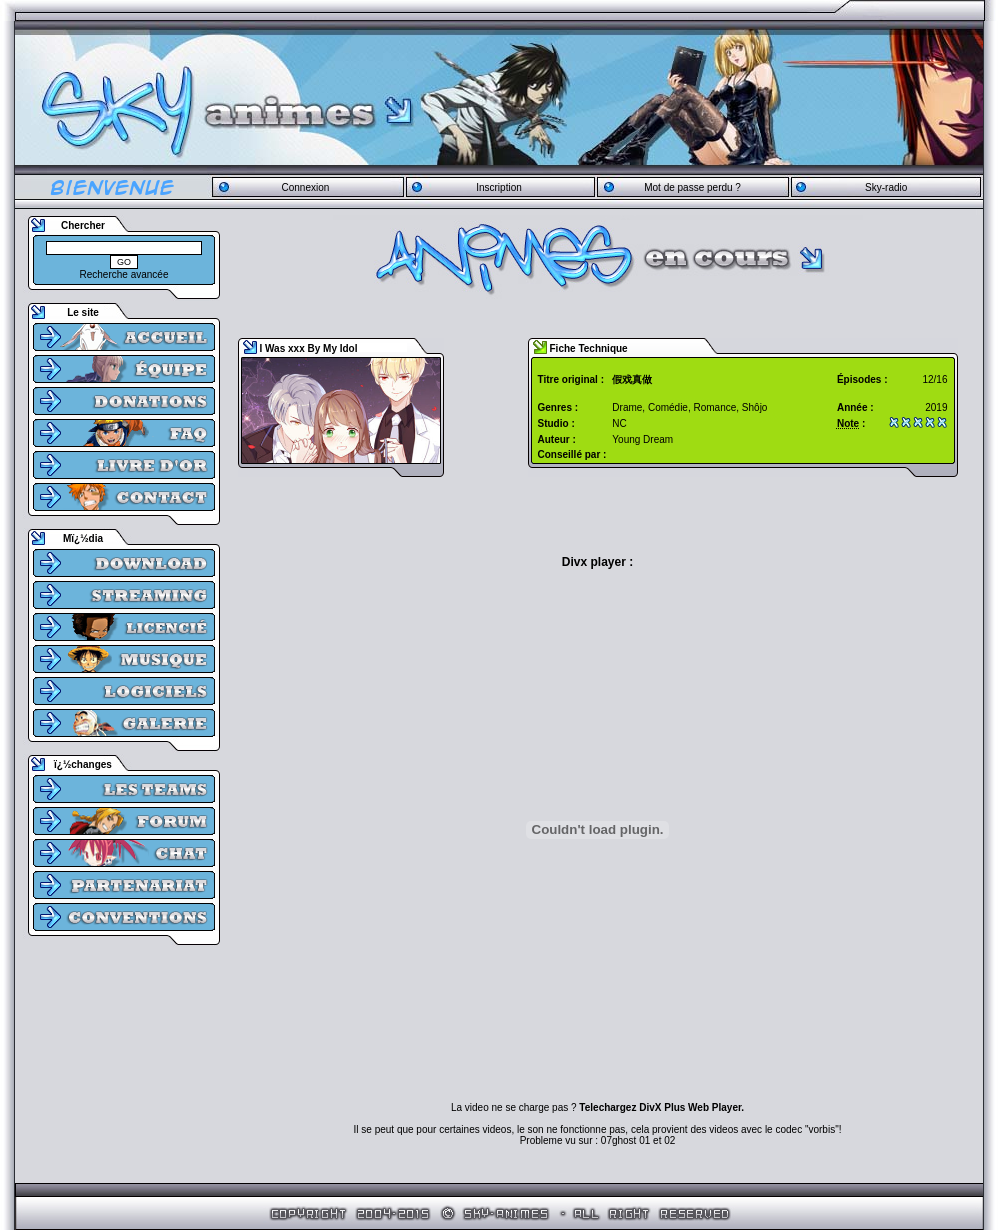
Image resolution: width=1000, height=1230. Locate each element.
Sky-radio (886, 187)
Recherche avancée (124, 274)
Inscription (499, 187)
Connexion (305, 187)
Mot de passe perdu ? (692, 187)
